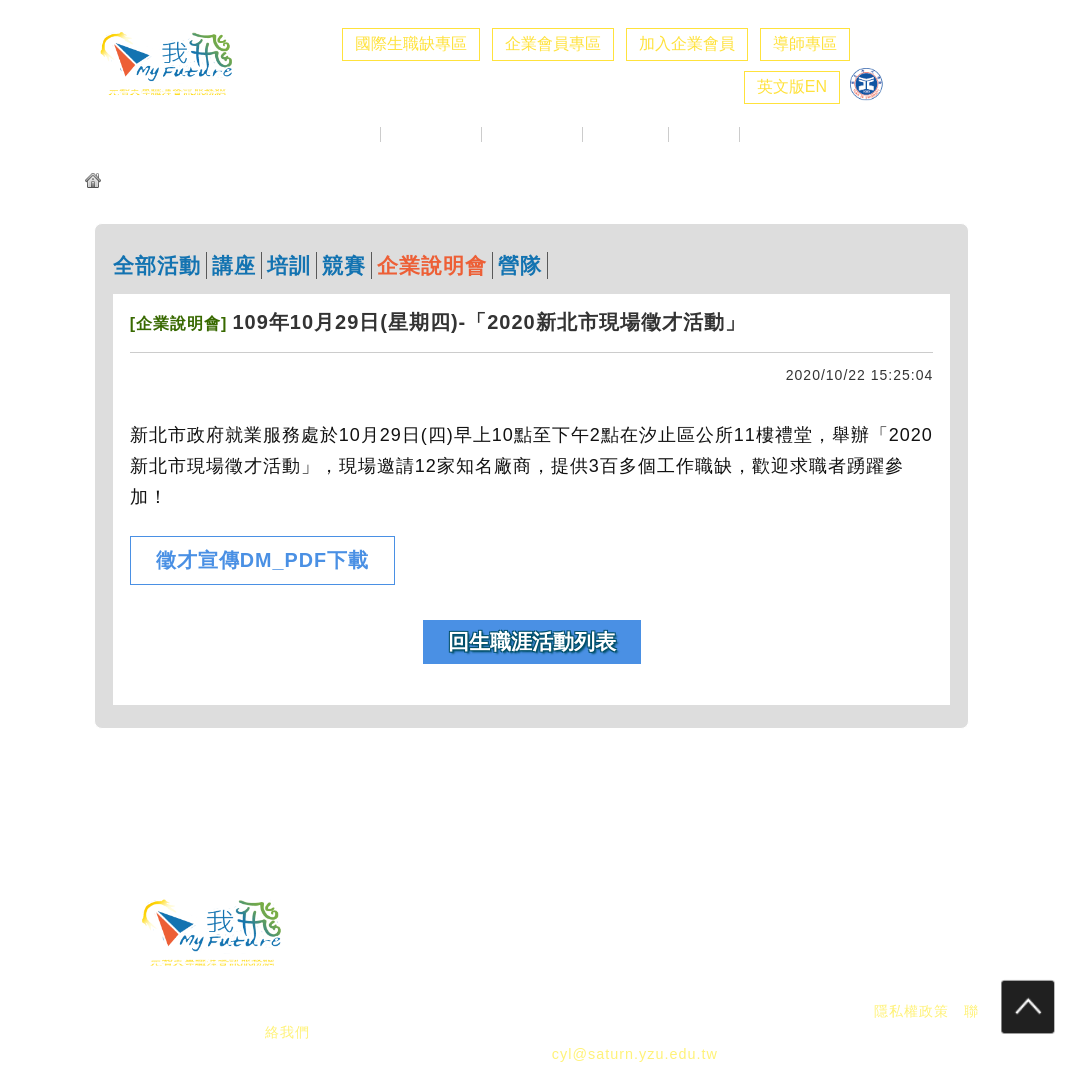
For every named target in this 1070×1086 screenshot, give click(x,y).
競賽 (344, 265)
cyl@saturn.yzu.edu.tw (635, 1054)
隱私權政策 (911, 1011)
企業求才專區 (431, 134)
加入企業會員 (687, 43)
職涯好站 (704, 134)
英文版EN (792, 86)
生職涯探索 (625, 134)
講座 (234, 265)
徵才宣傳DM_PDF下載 (262, 560)
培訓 (289, 265)
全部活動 (157, 265)
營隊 (520, 265)
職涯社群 (775, 134)
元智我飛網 (146, 183)
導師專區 (805, 43)
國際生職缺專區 (411, 43)
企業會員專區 (553, 43)
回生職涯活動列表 (532, 641)
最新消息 (345, 134)
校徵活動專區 (532, 134)
